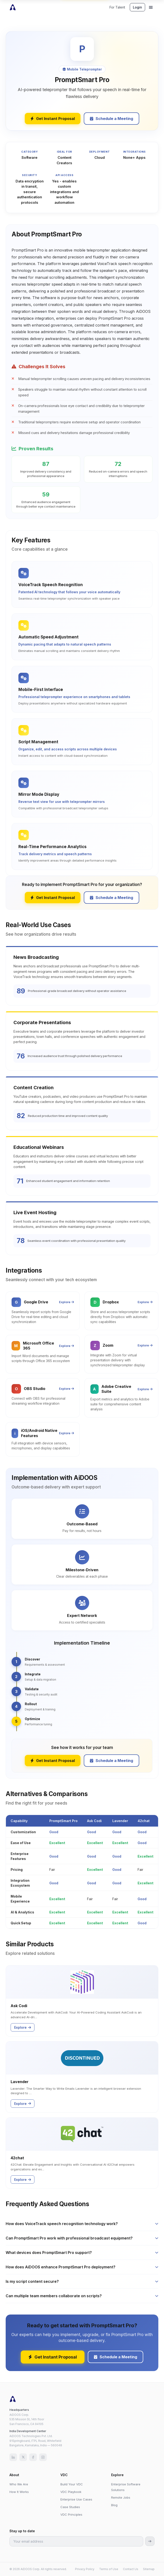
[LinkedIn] (13, 2457)
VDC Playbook (70, 2492)
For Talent (117, 7)
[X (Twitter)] (23, 2457)
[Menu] (151, 7)
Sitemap (149, 2569)
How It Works (19, 2492)
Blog (114, 2505)
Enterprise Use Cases (76, 2499)
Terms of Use (108, 2569)
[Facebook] (33, 2457)
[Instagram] (43, 2457)
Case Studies (70, 2507)
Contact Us (130, 2569)
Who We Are (18, 2484)
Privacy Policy (84, 2569)
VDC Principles (71, 2514)
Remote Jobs (120, 2497)
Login (137, 7)
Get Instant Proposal (52, 118)
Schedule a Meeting (111, 118)
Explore (66, 1302)
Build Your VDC (71, 2484)
